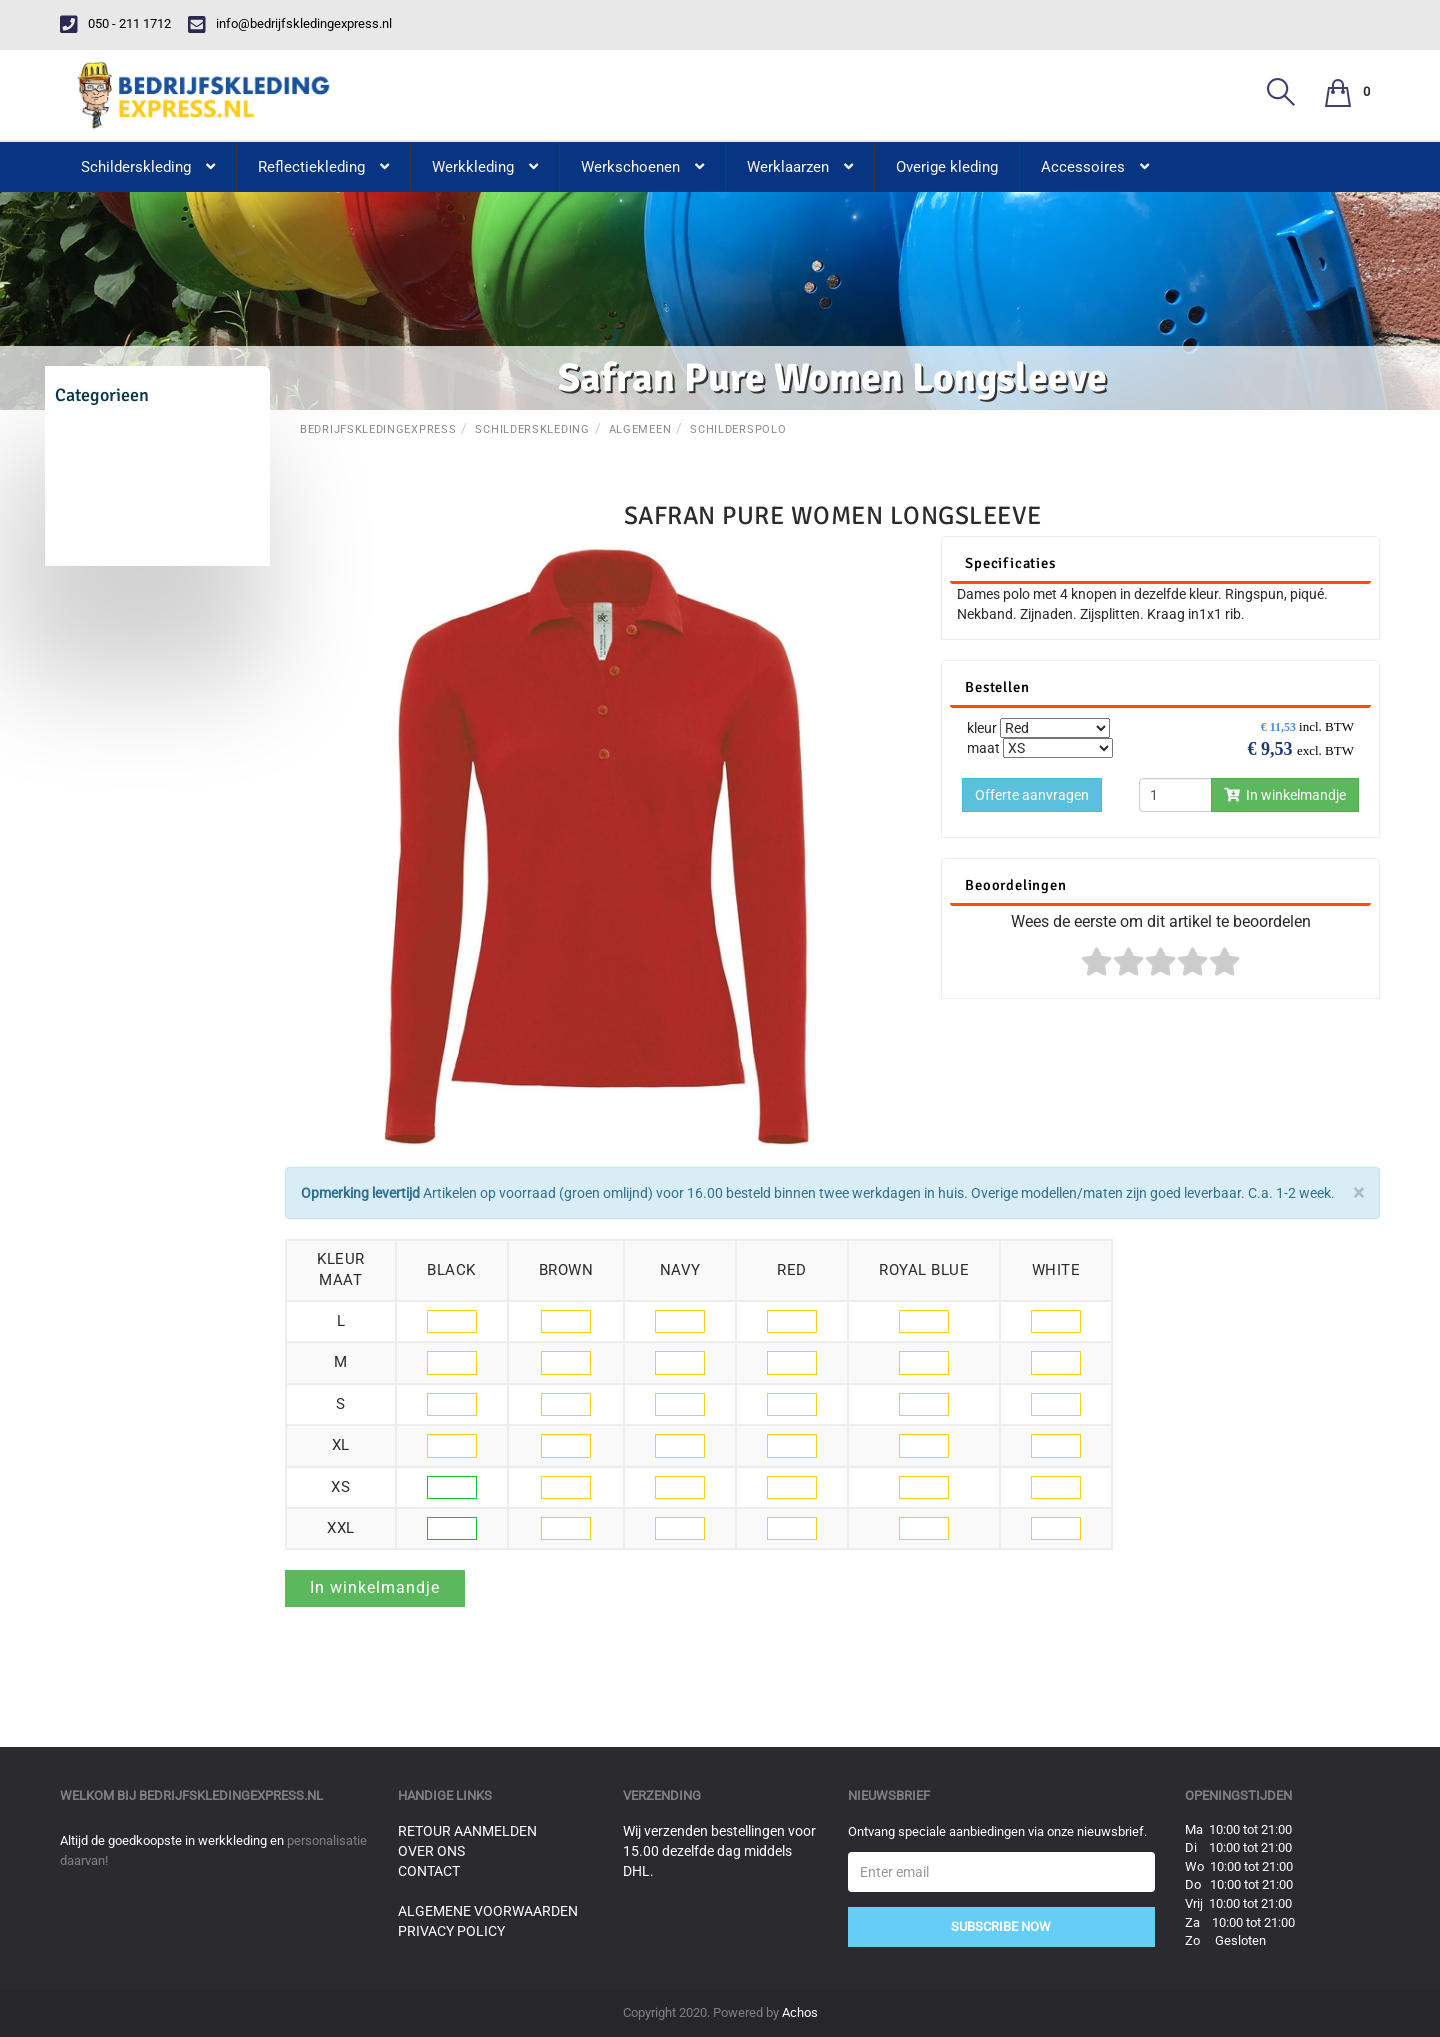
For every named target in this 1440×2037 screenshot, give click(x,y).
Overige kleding (947, 167)
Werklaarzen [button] (800, 167)
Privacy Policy (451, 1931)
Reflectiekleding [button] (323, 167)
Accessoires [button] (1095, 167)
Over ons (431, 1851)
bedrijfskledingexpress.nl (231, 1795)
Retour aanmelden (467, 1831)
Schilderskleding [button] (148, 167)
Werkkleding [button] (485, 167)
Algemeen (640, 429)
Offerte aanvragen (1032, 795)
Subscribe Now (1001, 1926)
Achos (800, 2012)
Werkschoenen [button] (642, 167)
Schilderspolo (738, 429)
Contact (429, 1871)
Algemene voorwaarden (488, 1911)
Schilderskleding (532, 429)
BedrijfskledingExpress (378, 429)
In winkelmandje (1285, 795)
